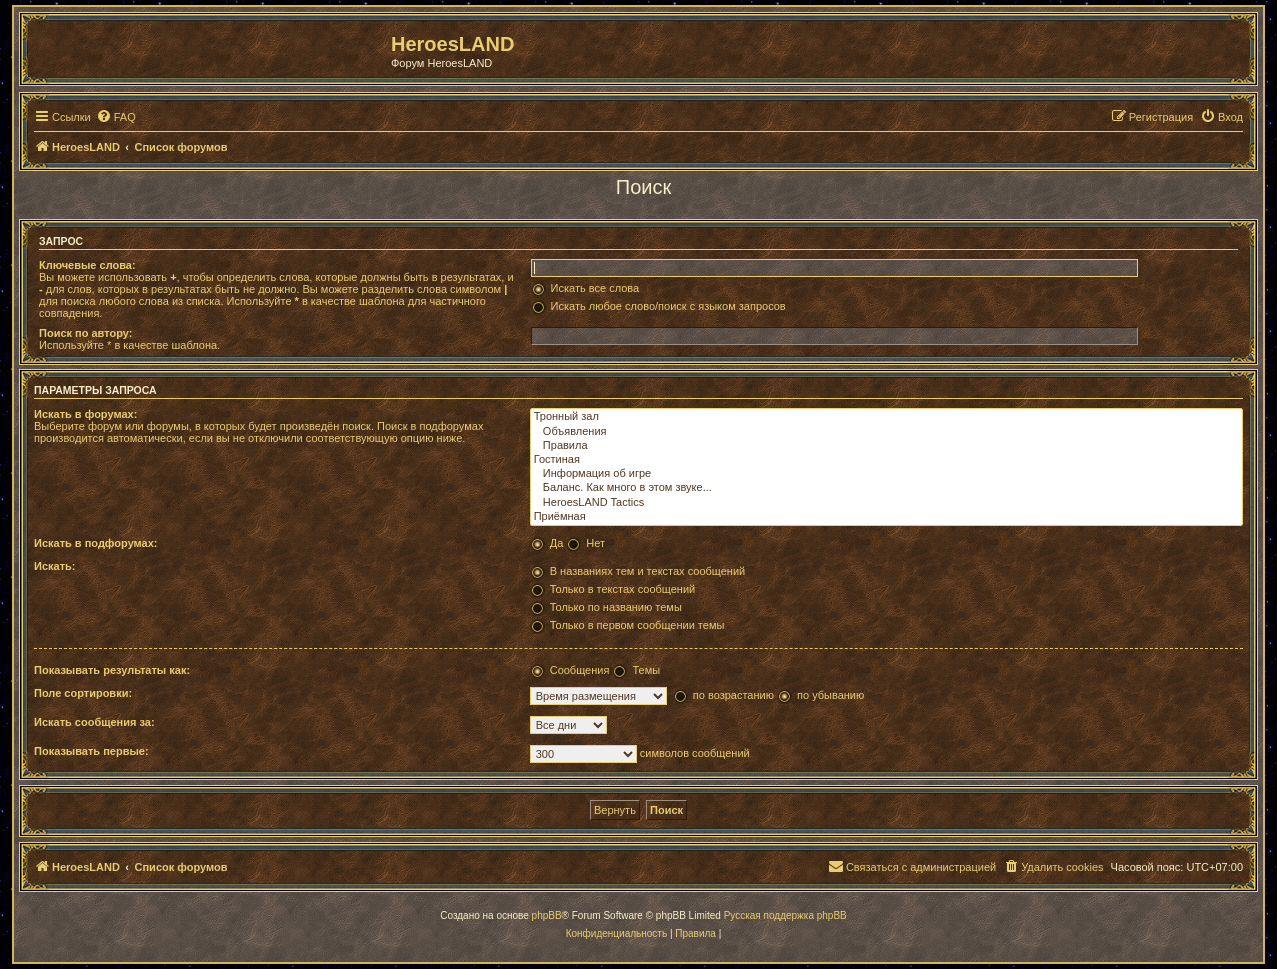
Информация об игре (886, 474)
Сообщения (580, 670)
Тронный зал (886, 417)
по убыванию (830, 695)
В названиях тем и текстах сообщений (648, 571)
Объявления (886, 432)
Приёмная (886, 517)
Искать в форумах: (85, 414)
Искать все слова (595, 288)
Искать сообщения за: (94, 722)
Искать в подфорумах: (96, 543)
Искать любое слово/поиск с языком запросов (668, 306)
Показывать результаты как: (112, 670)
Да (557, 543)
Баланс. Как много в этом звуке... (886, 488)
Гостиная (886, 460)
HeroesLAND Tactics (886, 503)
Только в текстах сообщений (623, 589)
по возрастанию (733, 695)
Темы (646, 670)
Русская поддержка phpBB (785, 915)
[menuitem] (116, 117)
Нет (595, 543)
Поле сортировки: (83, 693)
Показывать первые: (91, 751)
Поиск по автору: (85, 333)
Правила (886, 446)
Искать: (54, 566)
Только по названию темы (616, 607)
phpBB (547, 915)
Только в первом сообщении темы (637, 625)
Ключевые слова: (87, 265)
